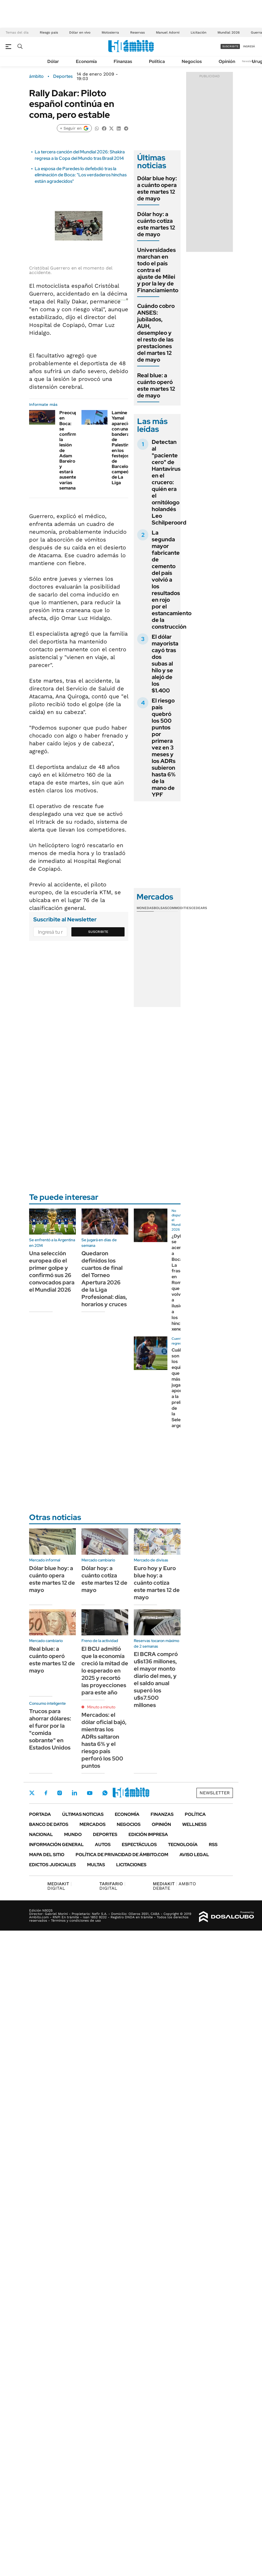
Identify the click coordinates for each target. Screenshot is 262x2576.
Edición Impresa (148, 1834)
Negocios (192, 61)
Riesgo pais (49, 32)
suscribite (230, 46)
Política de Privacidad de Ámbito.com (122, 1855)
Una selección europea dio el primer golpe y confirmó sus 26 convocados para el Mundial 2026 (51, 1271)
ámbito (36, 76)
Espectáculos (139, 1844)
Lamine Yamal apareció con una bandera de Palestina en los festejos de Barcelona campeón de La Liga (122, 447)
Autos (103, 1844)
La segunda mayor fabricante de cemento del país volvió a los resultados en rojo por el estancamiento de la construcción (171, 579)
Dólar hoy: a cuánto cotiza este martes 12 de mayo (156, 224)
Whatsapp (104, 1792)
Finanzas (123, 61)
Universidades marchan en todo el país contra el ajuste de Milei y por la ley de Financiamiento (157, 270)
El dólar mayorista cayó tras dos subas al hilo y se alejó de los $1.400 (165, 663)
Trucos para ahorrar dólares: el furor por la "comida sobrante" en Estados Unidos (50, 1729)
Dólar (53, 61)
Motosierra (110, 32)
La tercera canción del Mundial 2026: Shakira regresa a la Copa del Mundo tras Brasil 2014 (80, 155)
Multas (96, 1865)
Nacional (41, 1834)
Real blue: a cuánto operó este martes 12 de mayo (156, 385)
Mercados (92, 1824)
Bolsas (160, 908)
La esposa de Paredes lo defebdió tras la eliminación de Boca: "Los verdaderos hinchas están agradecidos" (81, 175)
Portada (40, 1814)
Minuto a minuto (101, 1706)
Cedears (199, 908)
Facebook (46, 1792)
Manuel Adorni (167, 32)
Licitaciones (131, 1865)
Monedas (145, 908)
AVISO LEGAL (194, 1855)
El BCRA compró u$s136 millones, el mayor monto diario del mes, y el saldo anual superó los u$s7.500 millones (156, 1679)
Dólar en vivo (79, 32)
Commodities (179, 908)
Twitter (32, 1793)
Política (157, 61)
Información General (56, 1844)
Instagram (59, 1792)
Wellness (194, 1824)
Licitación (198, 32)
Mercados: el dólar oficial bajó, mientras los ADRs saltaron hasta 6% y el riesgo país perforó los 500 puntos (104, 1740)
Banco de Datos (48, 1824)
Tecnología (183, 1844)
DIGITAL (59, 1886)
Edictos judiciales (52, 1865)
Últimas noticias (83, 1814)
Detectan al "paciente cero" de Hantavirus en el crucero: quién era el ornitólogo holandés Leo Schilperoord (169, 482)
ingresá (249, 46)
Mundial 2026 (228, 32)
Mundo (73, 1834)
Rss (213, 1844)
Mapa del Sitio (46, 1855)
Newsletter (249, 61)
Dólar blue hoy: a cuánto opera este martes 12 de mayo (157, 188)
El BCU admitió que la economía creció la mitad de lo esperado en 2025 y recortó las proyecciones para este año (104, 1670)
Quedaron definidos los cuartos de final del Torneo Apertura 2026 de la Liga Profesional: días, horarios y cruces (104, 1279)
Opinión (227, 61)
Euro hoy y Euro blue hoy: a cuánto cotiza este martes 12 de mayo (157, 1583)
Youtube (89, 1793)
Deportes (62, 76)
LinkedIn (74, 1792)
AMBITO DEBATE (174, 1886)
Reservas (137, 32)
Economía (86, 61)
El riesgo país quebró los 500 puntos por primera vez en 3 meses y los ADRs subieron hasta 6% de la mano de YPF (164, 747)
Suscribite (98, 932)
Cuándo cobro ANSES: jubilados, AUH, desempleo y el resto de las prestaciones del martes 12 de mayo (156, 332)
